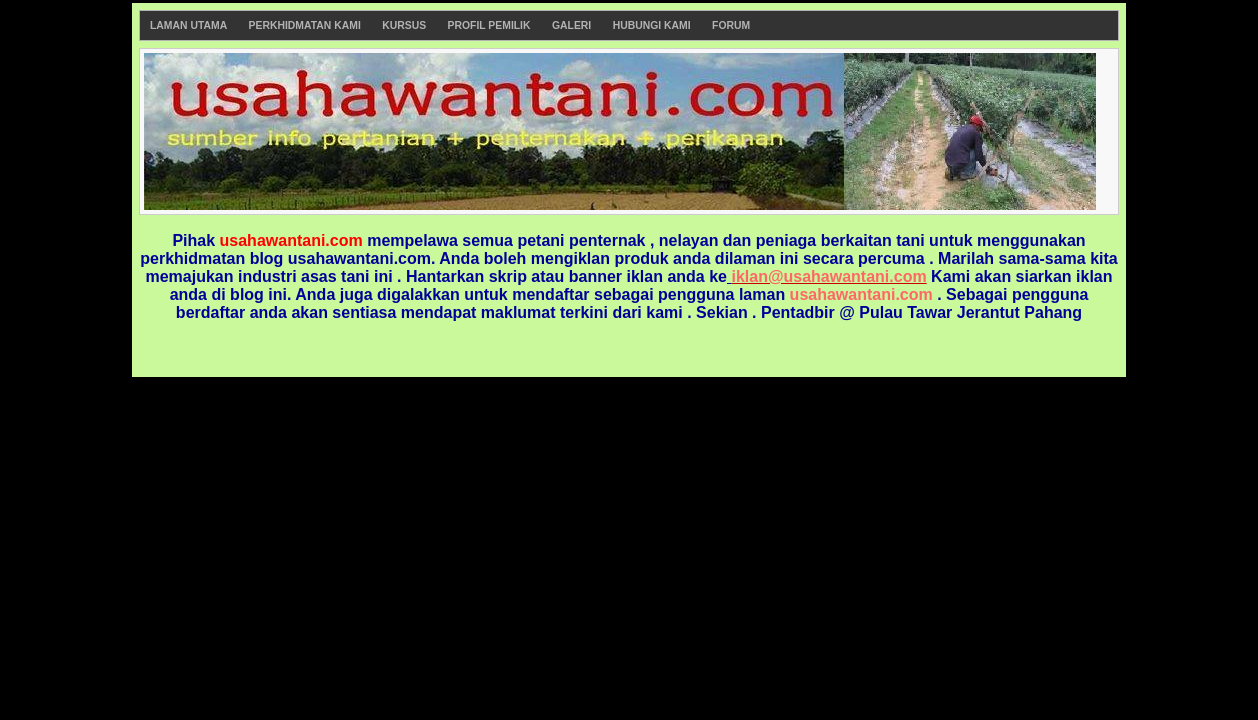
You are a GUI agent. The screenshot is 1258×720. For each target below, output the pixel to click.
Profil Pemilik (489, 25)
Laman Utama (188, 25)
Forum (731, 25)
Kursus (404, 25)
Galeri (571, 25)
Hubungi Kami (652, 25)
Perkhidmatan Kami (305, 25)
